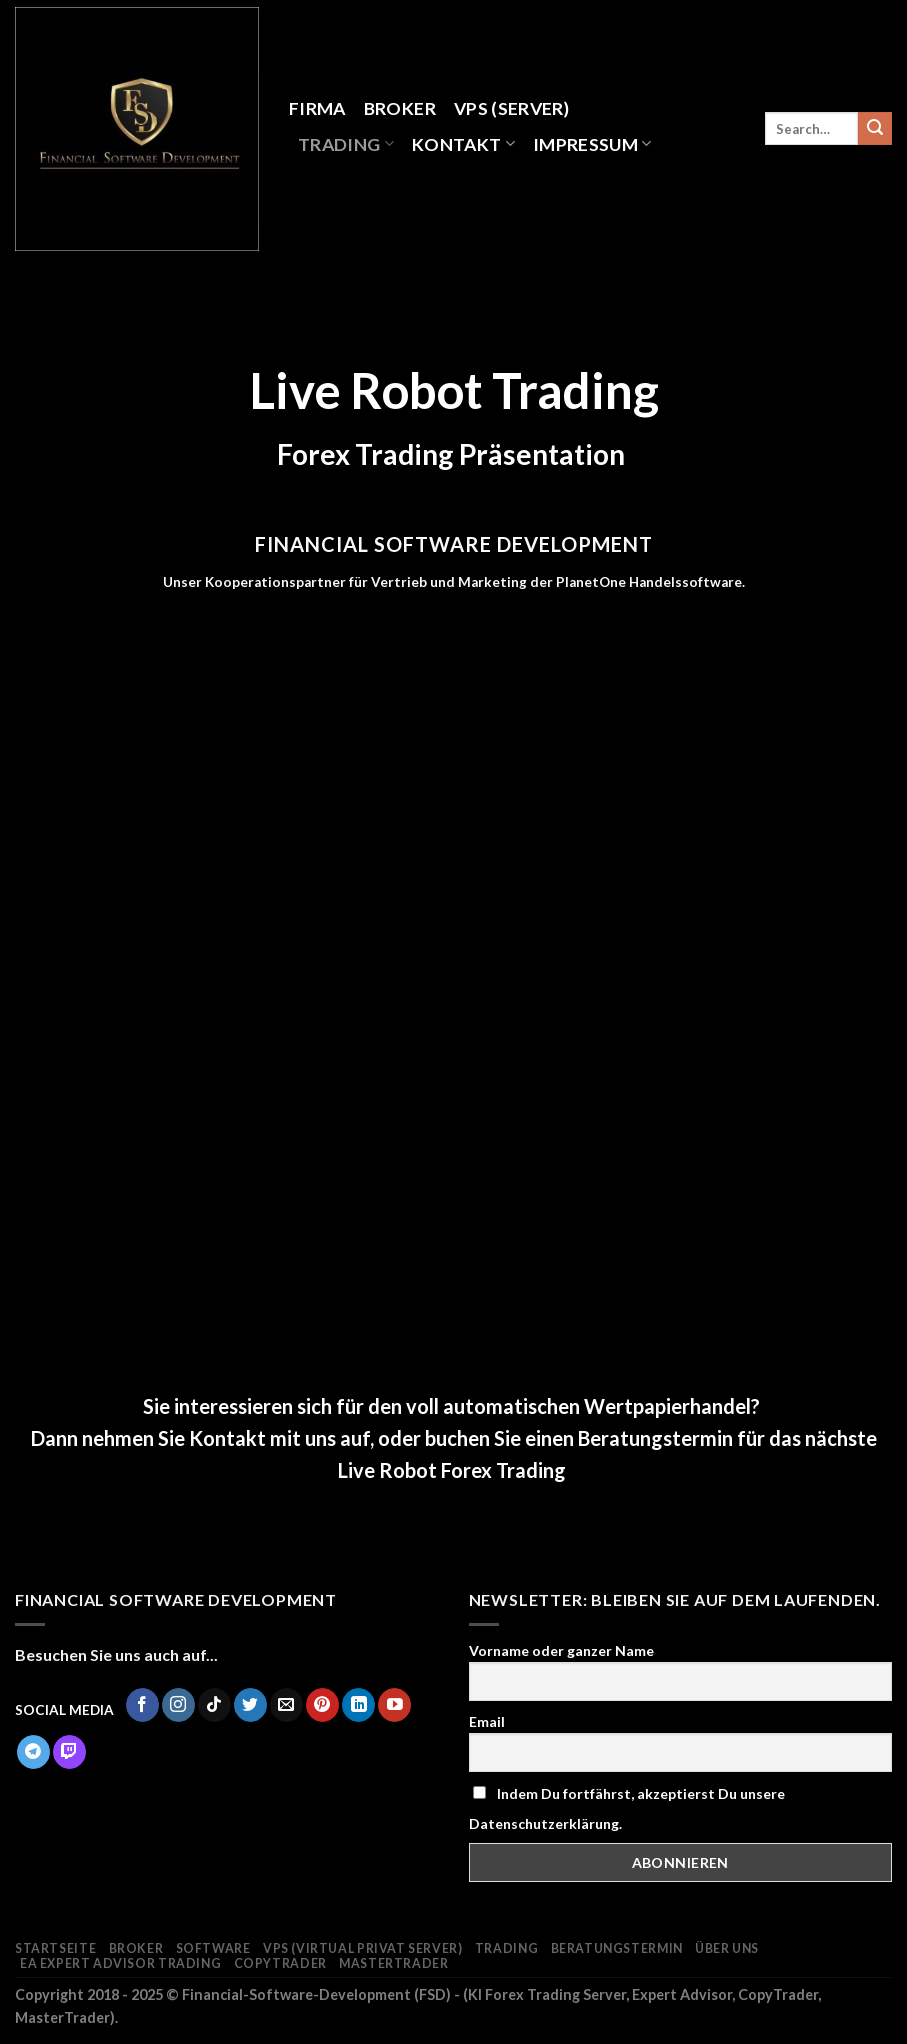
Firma (317, 108)
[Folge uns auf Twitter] (250, 1705)
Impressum (592, 144)
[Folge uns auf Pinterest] (322, 1705)
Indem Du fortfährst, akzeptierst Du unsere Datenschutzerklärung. (627, 1808)
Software (213, 1948)
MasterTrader (393, 1963)
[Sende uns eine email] (286, 1705)
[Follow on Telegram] (33, 1752)
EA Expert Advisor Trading (120, 1963)
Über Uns (727, 1948)
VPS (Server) (511, 108)
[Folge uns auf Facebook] (142, 1705)
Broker (400, 108)
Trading (346, 144)
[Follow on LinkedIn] (358, 1705)
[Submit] (875, 129)
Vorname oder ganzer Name (561, 1650)
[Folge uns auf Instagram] (178, 1705)
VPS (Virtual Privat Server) (363, 1948)
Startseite (55, 1948)
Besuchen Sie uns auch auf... (116, 1654)
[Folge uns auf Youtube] (394, 1705)
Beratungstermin (617, 1948)
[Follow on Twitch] (69, 1752)
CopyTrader (280, 1963)
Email (487, 1721)
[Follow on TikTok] (214, 1705)
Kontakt (463, 144)
